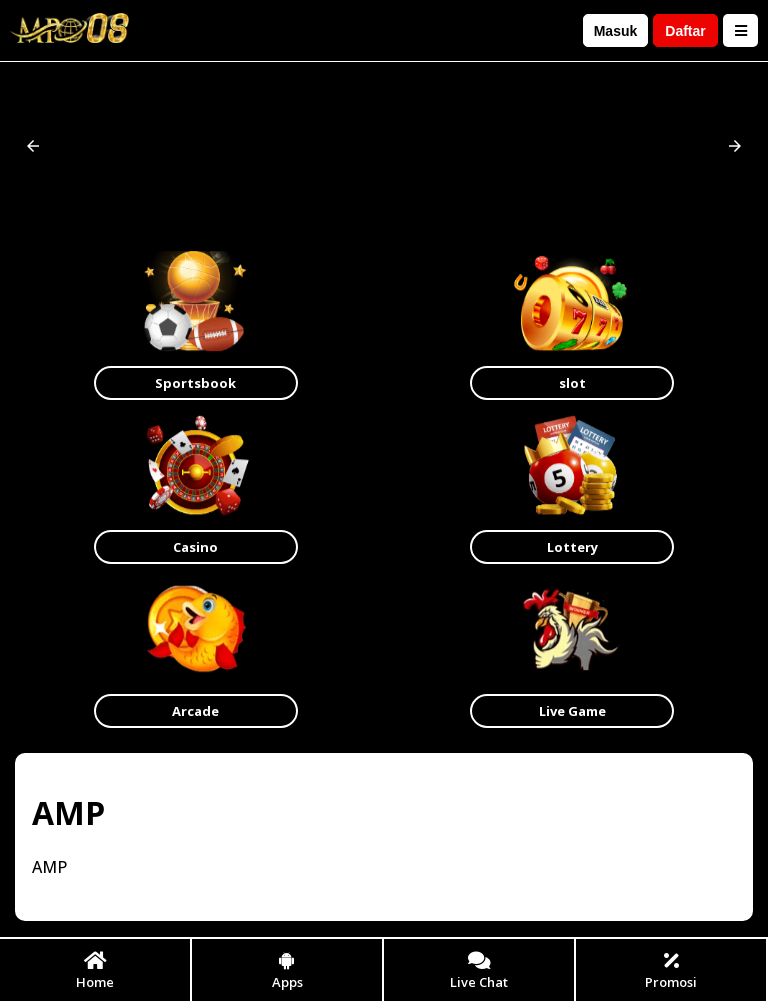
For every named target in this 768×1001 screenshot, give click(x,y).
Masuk (616, 31)
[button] (33, 146)
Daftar (685, 31)
